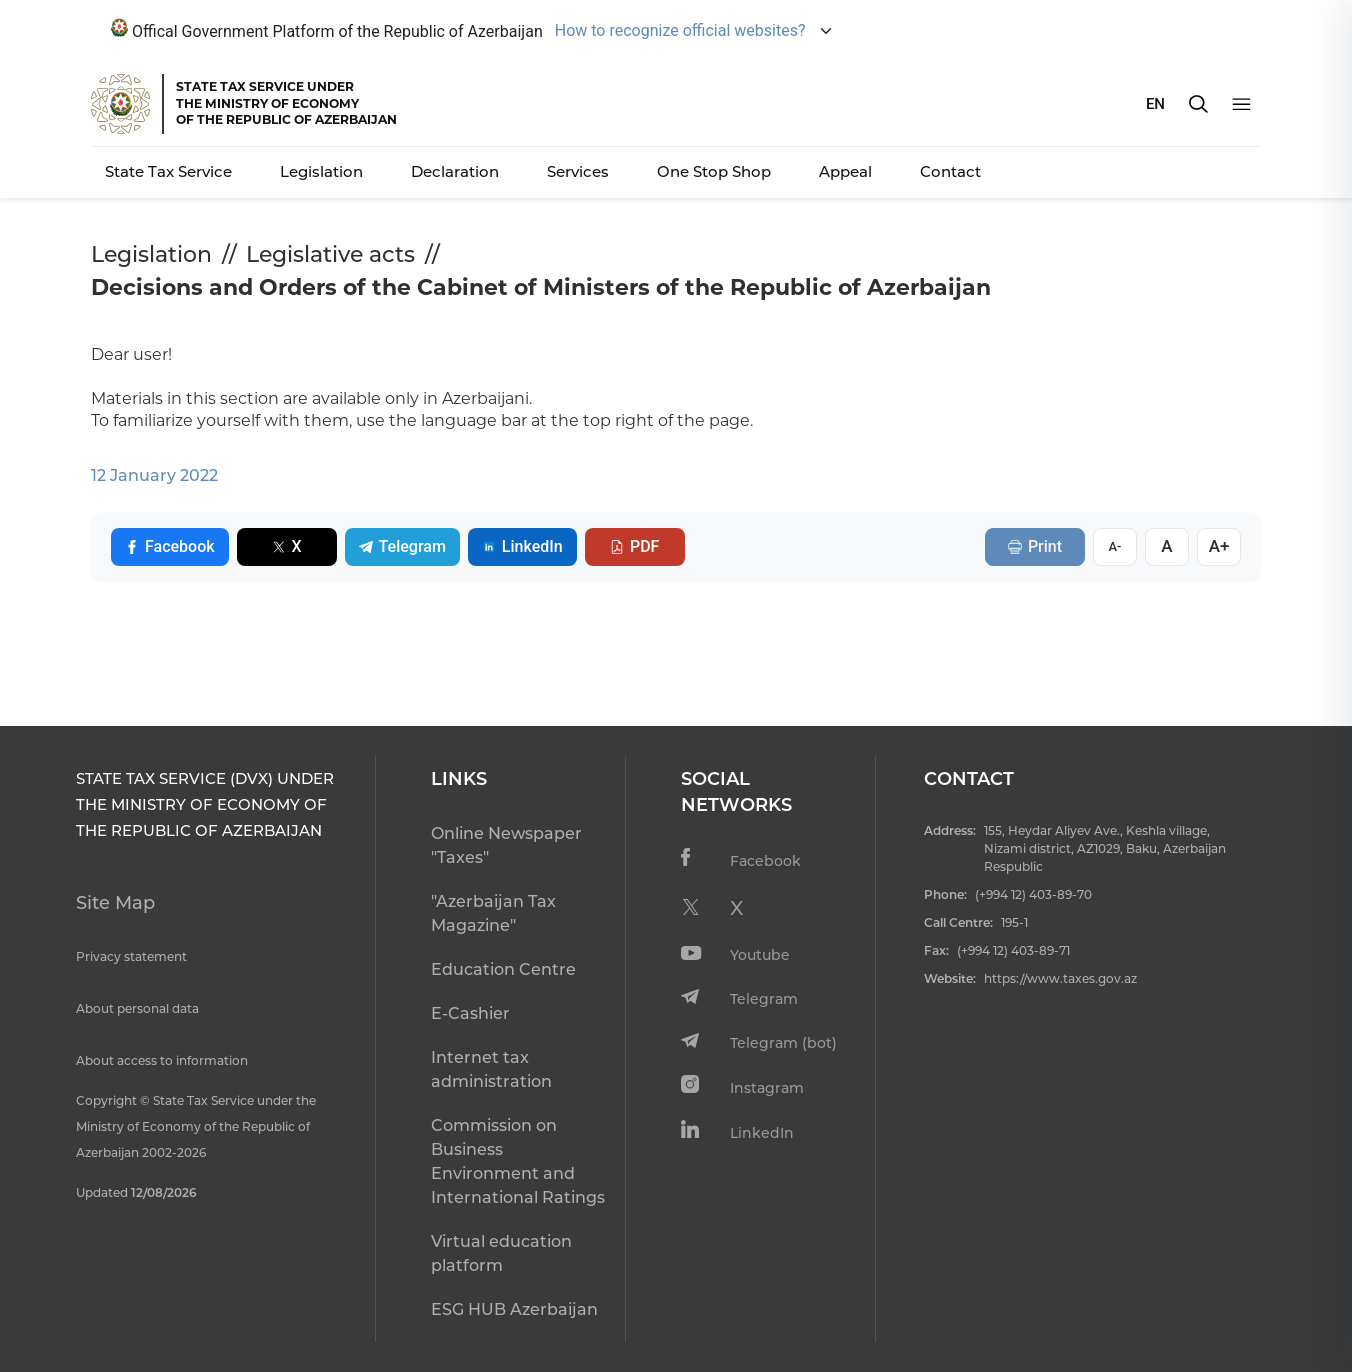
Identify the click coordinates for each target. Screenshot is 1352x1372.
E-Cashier (470, 1013)
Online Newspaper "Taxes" (506, 845)
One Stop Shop (714, 171)
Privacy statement (131, 956)
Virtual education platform (501, 1253)
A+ (1219, 546)
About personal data (137, 1008)
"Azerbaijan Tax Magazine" (493, 913)
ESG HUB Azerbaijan (514, 1309)
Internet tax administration (491, 1069)
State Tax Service (168, 171)
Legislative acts (330, 254)
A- (1114, 546)
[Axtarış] (1198, 104)
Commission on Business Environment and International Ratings (518, 1161)
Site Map (115, 903)
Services (578, 171)
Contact (950, 171)
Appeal (845, 171)
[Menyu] (1241, 104)
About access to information (162, 1060)
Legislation (321, 171)
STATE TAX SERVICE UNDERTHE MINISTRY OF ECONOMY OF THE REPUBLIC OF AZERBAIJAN (286, 103)
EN (1155, 104)
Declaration (455, 171)
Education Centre (503, 969)
